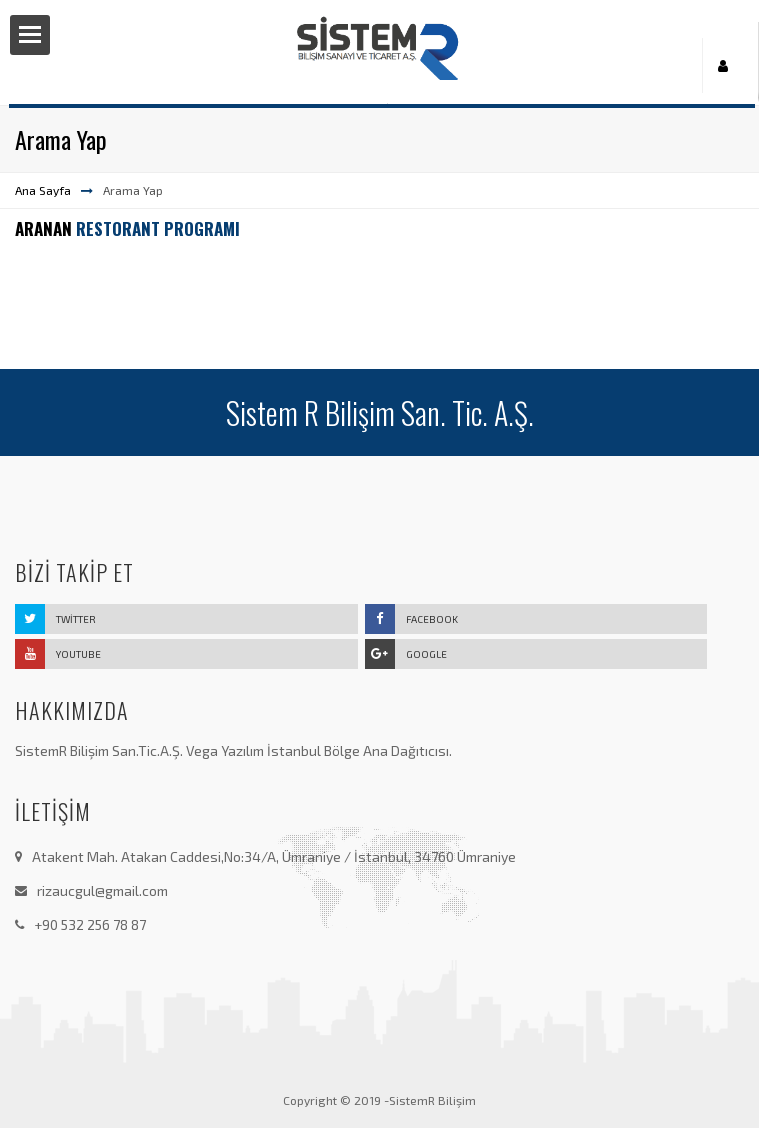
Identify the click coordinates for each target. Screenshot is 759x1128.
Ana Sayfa (43, 190)
